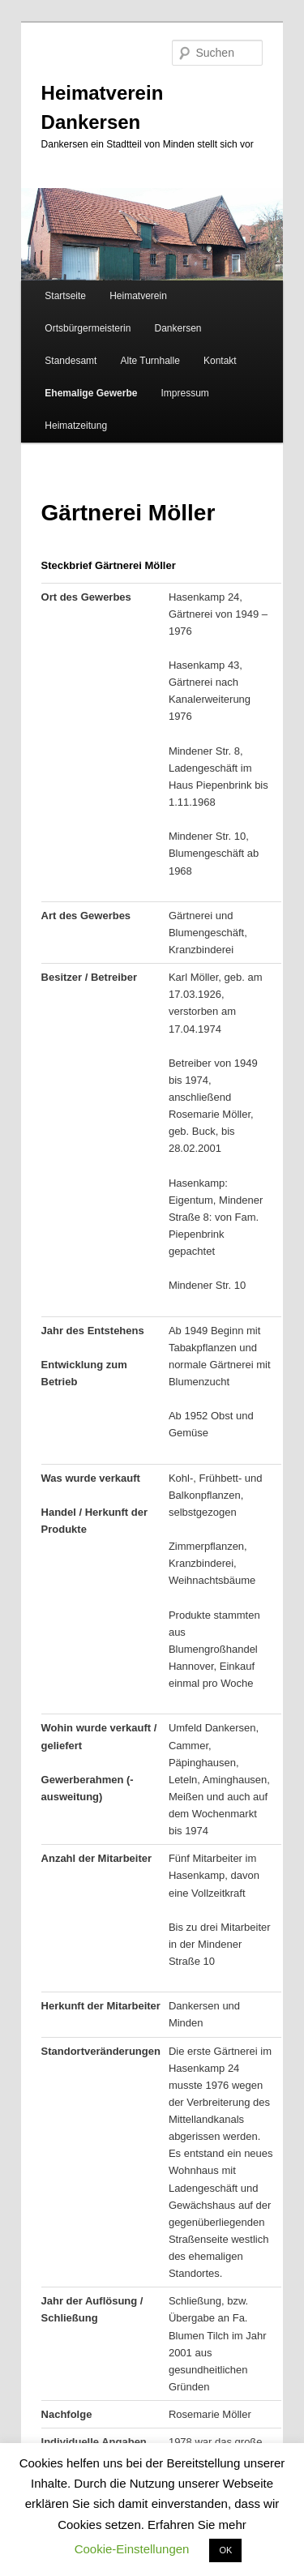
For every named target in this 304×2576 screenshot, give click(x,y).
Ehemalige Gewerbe (91, 393)
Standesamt (70, 360)
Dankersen (177, 328)
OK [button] (225, 2550)
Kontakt (220, 360)
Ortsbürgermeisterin (88, 328)
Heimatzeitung (76, 425)
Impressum (184, 393)
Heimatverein (138, 296)
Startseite (65, 296)
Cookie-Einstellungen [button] (132, 2549)
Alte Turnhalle (149, 360)
